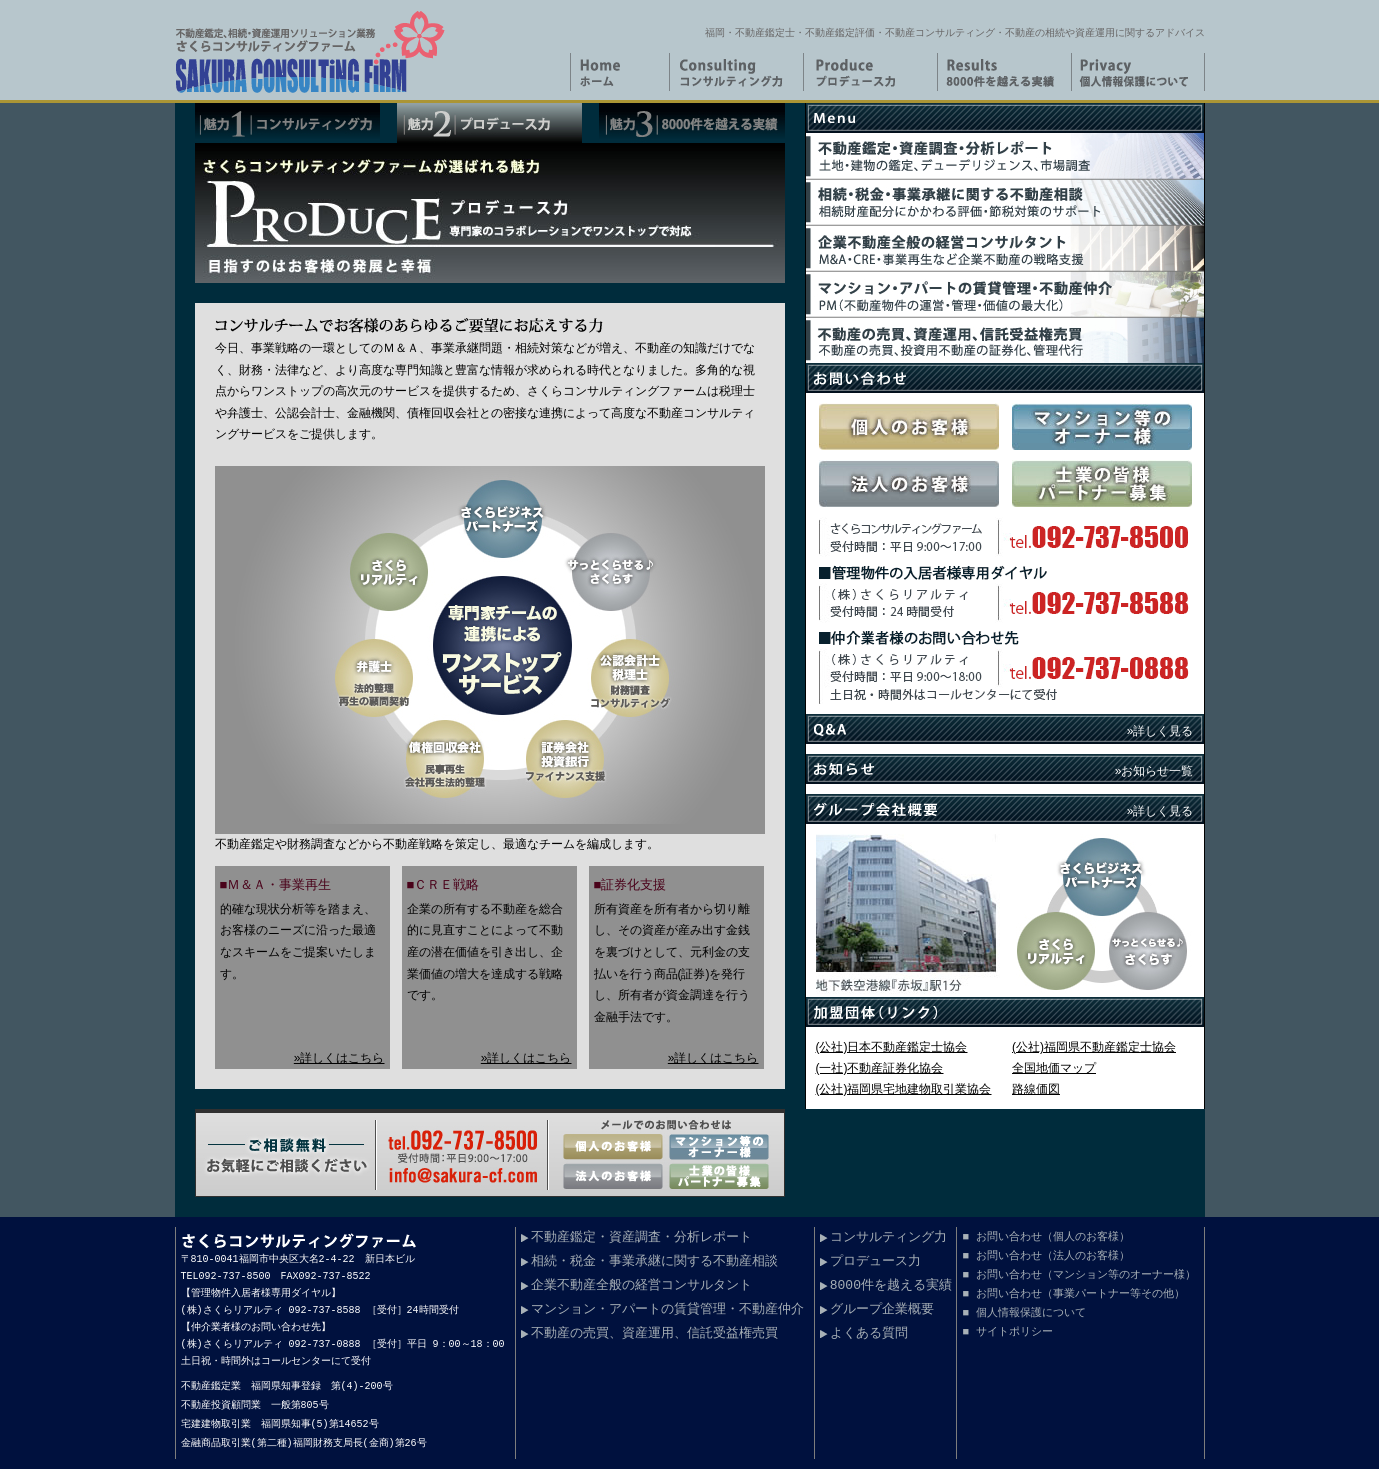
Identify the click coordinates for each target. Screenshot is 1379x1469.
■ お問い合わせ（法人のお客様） (1045, 1255)
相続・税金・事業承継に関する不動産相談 (654, 1262)
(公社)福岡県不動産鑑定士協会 (1094, 1047)
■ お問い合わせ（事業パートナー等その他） (1073, 1293)
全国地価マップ (1054, 1068)
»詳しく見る (1160, 731)
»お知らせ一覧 (1154, 771)
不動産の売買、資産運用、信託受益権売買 (654, 1334)
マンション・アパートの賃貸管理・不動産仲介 (667, 1310)
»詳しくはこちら (339, 1058)
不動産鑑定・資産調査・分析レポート (641, 1238)
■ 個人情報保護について (1023, 1312)
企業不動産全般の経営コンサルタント (641, 1286)
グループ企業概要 (882, 1310)
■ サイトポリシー (1007, 1331)
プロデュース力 (875, 1262)
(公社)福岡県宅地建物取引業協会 (904, 1089)
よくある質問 (869, 1334)
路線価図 (1036, 1089)
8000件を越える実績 (891, 1286)
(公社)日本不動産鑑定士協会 (892, 1047)
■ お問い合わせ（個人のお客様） (1045, 1236)
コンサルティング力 (888, 1238)
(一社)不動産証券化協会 (880, 1068)
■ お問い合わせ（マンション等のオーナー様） (1078, 1274)
